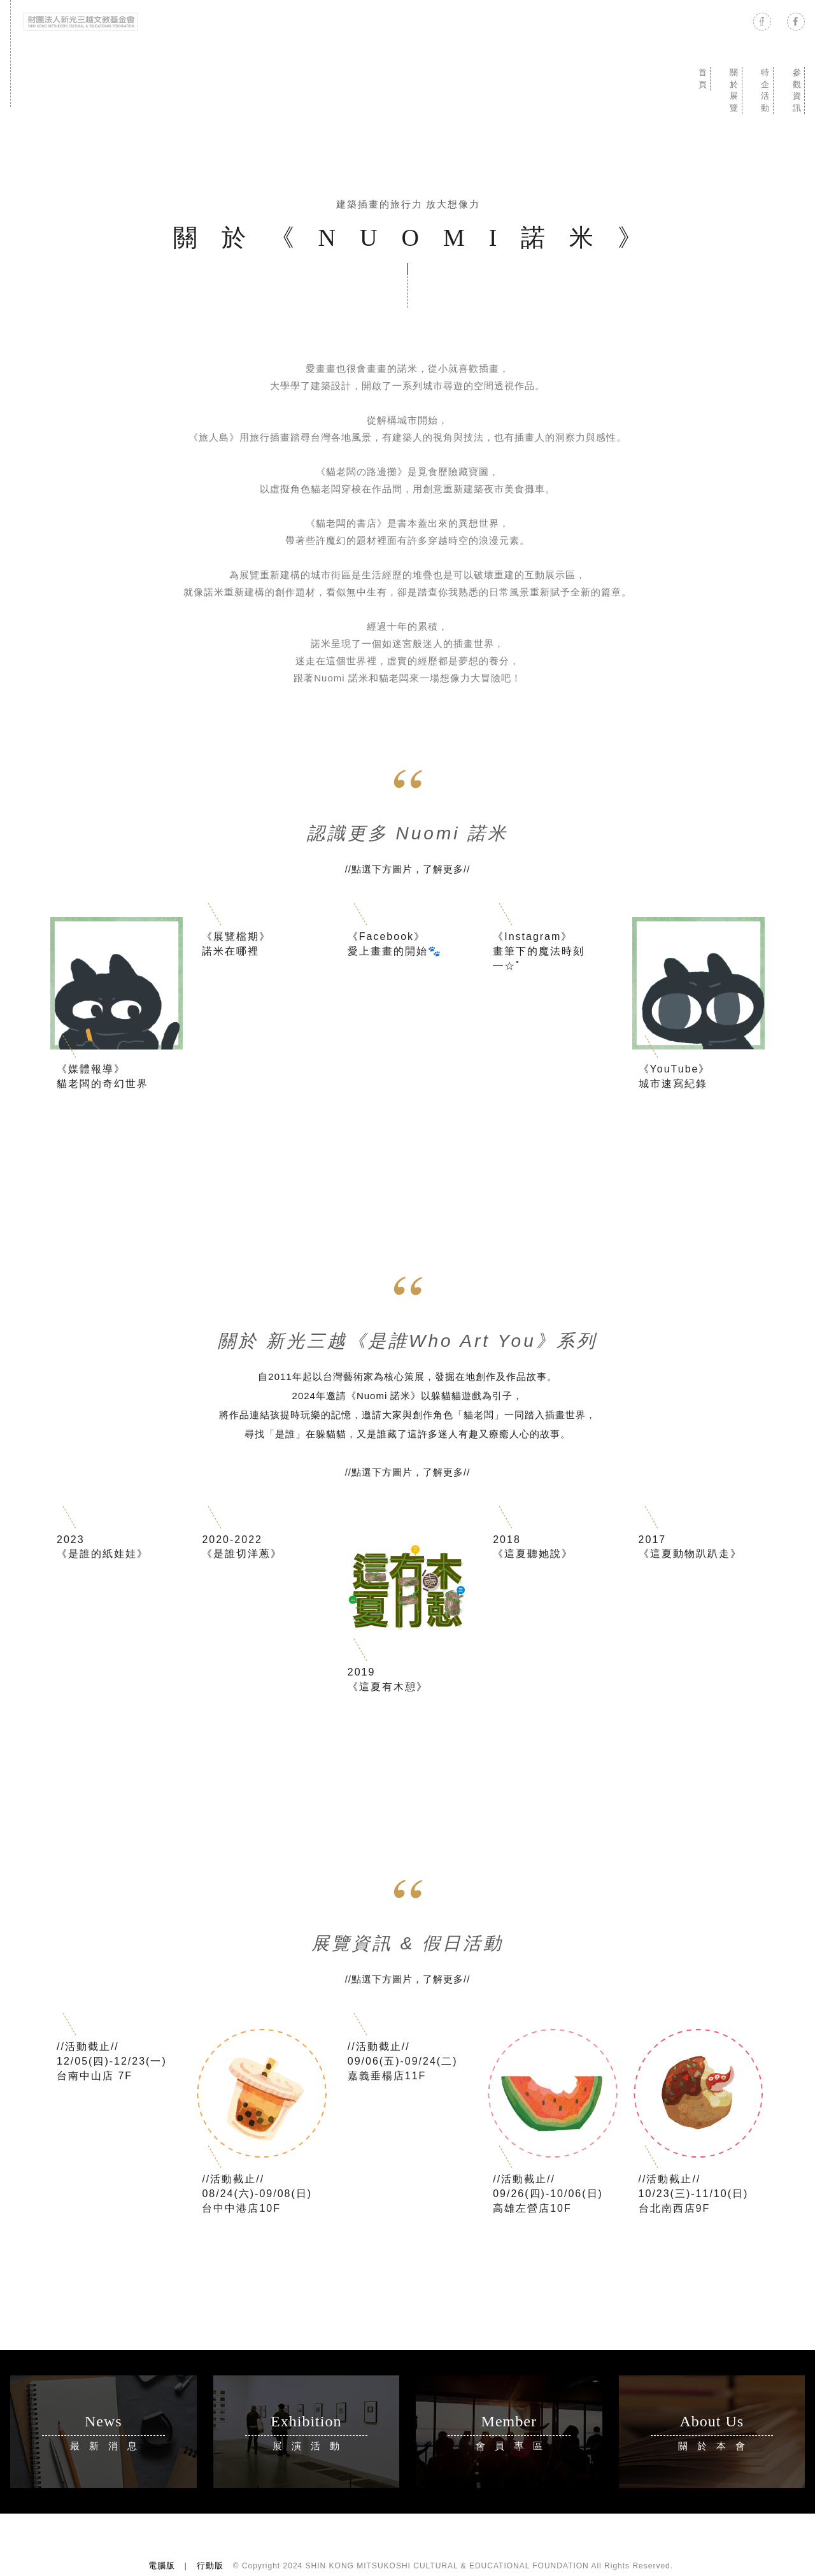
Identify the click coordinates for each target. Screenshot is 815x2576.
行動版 (210, 2565)
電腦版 (161, 2565)
